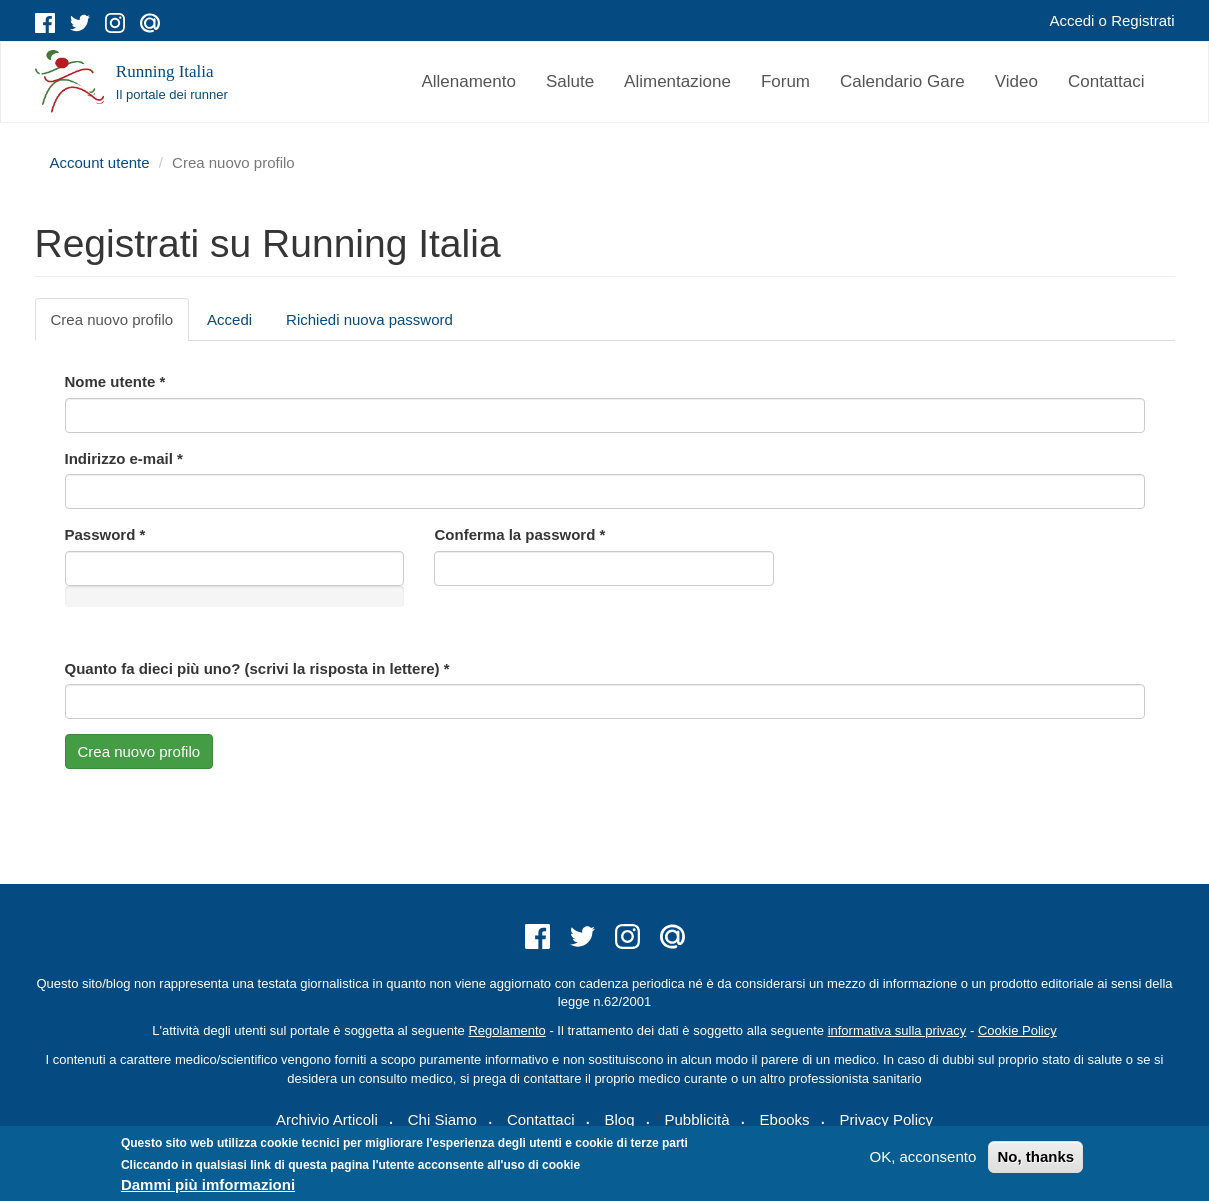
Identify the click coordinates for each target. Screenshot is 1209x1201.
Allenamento (468, 81)
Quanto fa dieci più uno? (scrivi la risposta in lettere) (257, 668)
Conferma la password (519, 534)
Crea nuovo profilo (120, 325)
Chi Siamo (442, 1119)
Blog (619, 1119)
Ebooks (785, 1119)
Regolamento (506, 1030)
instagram (115, 23)
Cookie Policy (1017, 1030)
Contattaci (1106, 81)
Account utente (100, 162)
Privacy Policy (886, 1119)
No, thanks (1035, 1156)
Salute (570, 81)
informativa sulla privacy (897, 1030)
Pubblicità (697, 1119)
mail (150, 23)
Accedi (1071, 20)
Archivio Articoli (327, 1119)
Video (1016, 81)
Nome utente (115, 381)
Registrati (1142, 20)
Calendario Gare (902, 81)
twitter (80, 23)
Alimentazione (677, 81)
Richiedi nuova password (369, 319)
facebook (45, 23)
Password (105, 534)
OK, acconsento (923, 1156)
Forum (785, 81)
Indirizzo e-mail (124, 458)
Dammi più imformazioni (208, 1184)
